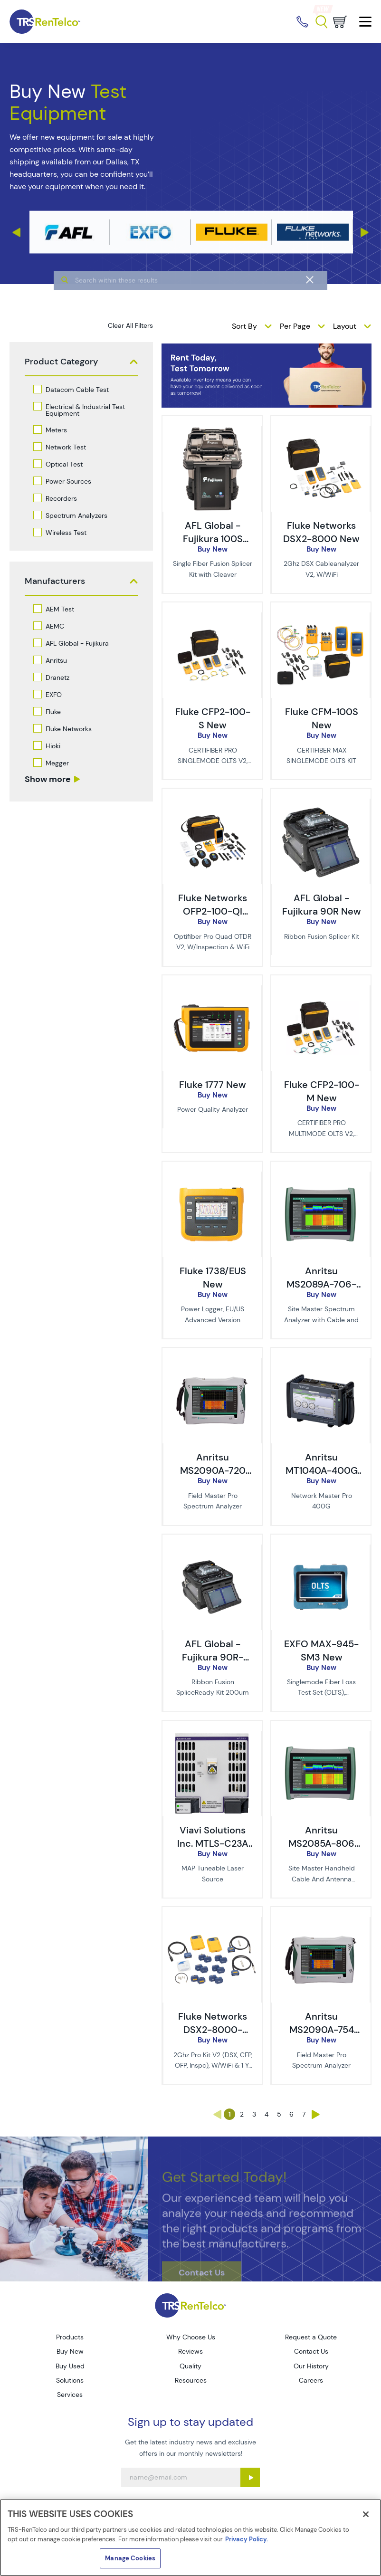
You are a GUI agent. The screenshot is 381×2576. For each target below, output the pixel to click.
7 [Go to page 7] (303, 2114)
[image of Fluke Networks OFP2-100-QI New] (211, 804)
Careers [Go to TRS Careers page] (311, 2380)
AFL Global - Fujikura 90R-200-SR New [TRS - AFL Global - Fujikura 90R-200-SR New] (212, 1657)
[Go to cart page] (340, 22)
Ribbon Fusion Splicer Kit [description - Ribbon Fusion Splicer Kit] (321, 936)
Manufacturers (55, 581)
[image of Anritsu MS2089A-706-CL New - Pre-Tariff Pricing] (320, 1177)
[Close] (365, 2514)
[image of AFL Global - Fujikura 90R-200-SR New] (211, 1550)
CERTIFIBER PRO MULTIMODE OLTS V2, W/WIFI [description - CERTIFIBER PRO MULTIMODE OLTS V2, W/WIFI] (321, 1133)
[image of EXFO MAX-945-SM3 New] (320, 1550)
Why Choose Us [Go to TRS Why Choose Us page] (190, 2337)
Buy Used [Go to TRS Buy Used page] (70, 2366)
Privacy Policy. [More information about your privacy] (246, 2539)
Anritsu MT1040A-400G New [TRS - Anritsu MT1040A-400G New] (322, 1470)
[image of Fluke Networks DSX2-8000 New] (320, 431)
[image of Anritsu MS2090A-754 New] (320, 1922)
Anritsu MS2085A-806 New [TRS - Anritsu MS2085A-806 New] (321, 1843)
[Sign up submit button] (250, 2477)
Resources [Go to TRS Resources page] (191, 2380)
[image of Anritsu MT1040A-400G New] (320, 1363)
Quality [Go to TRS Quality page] (190, 2366)
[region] (190, 2537)
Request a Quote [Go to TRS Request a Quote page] (311, 2337)
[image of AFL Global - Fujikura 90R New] (320, 804)
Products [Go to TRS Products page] (70, 2337)
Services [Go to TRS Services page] (70, 2394)
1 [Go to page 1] (230, 2114)
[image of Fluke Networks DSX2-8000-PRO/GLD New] (211, 1922)
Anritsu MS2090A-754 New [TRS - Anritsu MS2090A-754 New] (321, 2029)
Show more (48, 779)
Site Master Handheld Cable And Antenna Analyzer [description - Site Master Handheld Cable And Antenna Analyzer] (321, 1879)
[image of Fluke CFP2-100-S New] (211, 617)
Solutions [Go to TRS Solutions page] (70, 2380)
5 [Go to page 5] (279, 2114)
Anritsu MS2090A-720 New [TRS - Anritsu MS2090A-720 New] (213, 1470)
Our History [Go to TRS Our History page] (311, 2366)
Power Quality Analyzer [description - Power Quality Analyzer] (212, 1109)
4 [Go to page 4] (266, 2114)
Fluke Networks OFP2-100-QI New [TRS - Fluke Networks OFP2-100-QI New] (212, 911)
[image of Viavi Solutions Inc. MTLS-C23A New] (211, 1736)
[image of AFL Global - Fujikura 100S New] (211, 431)
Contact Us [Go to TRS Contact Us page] (311, 2351)
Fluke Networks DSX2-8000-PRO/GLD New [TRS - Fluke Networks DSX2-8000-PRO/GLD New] (212, 2029)
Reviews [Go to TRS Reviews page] (190, 2351)
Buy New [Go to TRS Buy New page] (70, 2351)
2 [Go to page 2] (242, 2114)
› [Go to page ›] (316, 2114)
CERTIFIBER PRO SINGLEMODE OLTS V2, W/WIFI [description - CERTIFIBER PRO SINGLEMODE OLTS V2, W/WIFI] (213, 761)
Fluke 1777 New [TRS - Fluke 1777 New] (212, 1084)
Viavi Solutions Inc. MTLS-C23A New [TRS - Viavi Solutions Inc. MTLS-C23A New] (212, 1843)
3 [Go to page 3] (254, 2114)
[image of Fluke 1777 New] (211, 990)
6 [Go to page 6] (291, 2114)
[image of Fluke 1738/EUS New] (211, 1177)
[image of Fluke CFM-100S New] (320, 617)
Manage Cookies (130, 2558)
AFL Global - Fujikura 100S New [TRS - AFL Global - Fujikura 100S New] (213, 538)
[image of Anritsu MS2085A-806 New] (320, 1736)
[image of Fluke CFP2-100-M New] (320, 990)
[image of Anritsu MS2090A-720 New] (211, 1363)
